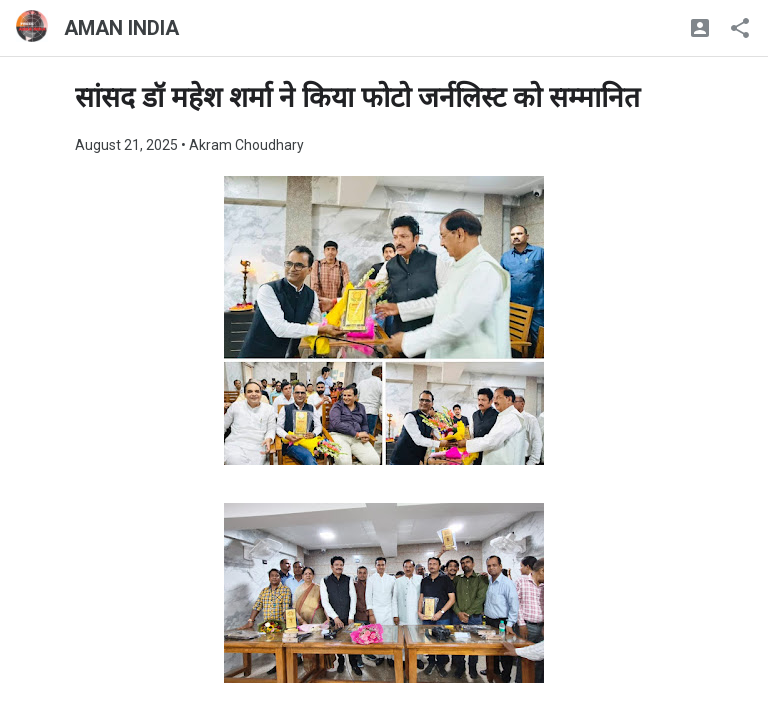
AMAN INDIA (121, 28)
